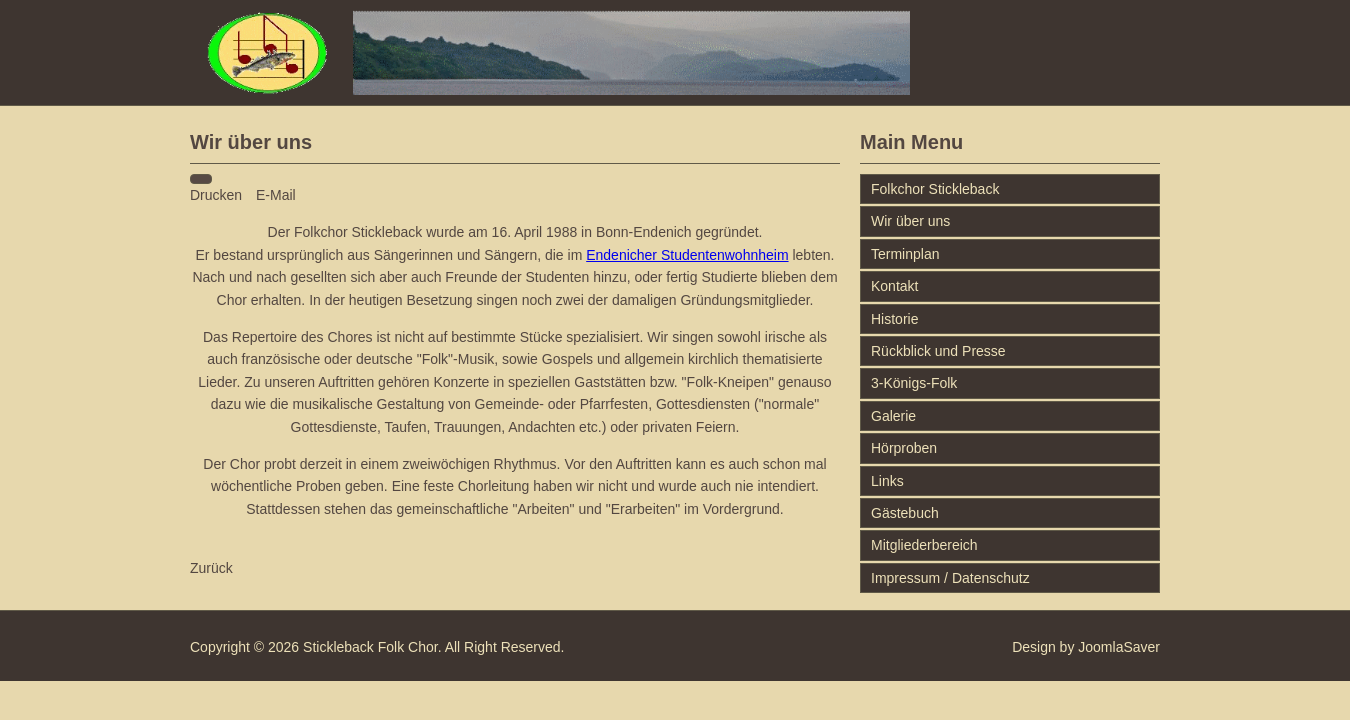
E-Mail (276, 195)
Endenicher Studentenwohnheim (687, 255)
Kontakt (894, 286)
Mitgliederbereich (924, 545)
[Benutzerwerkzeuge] (201, 179)
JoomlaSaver (1119, 647)
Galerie (893, 416)
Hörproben (904, 448)
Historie (894, 319)
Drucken (218, 195)
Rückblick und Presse (938, 351)
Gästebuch (905, 513)
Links (887, 481)
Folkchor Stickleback (935, 189)
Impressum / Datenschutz (950, 578)
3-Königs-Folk (914, 383)
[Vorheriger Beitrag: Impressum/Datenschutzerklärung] (211, 568)
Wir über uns (910, 221)
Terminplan (905, 254)
